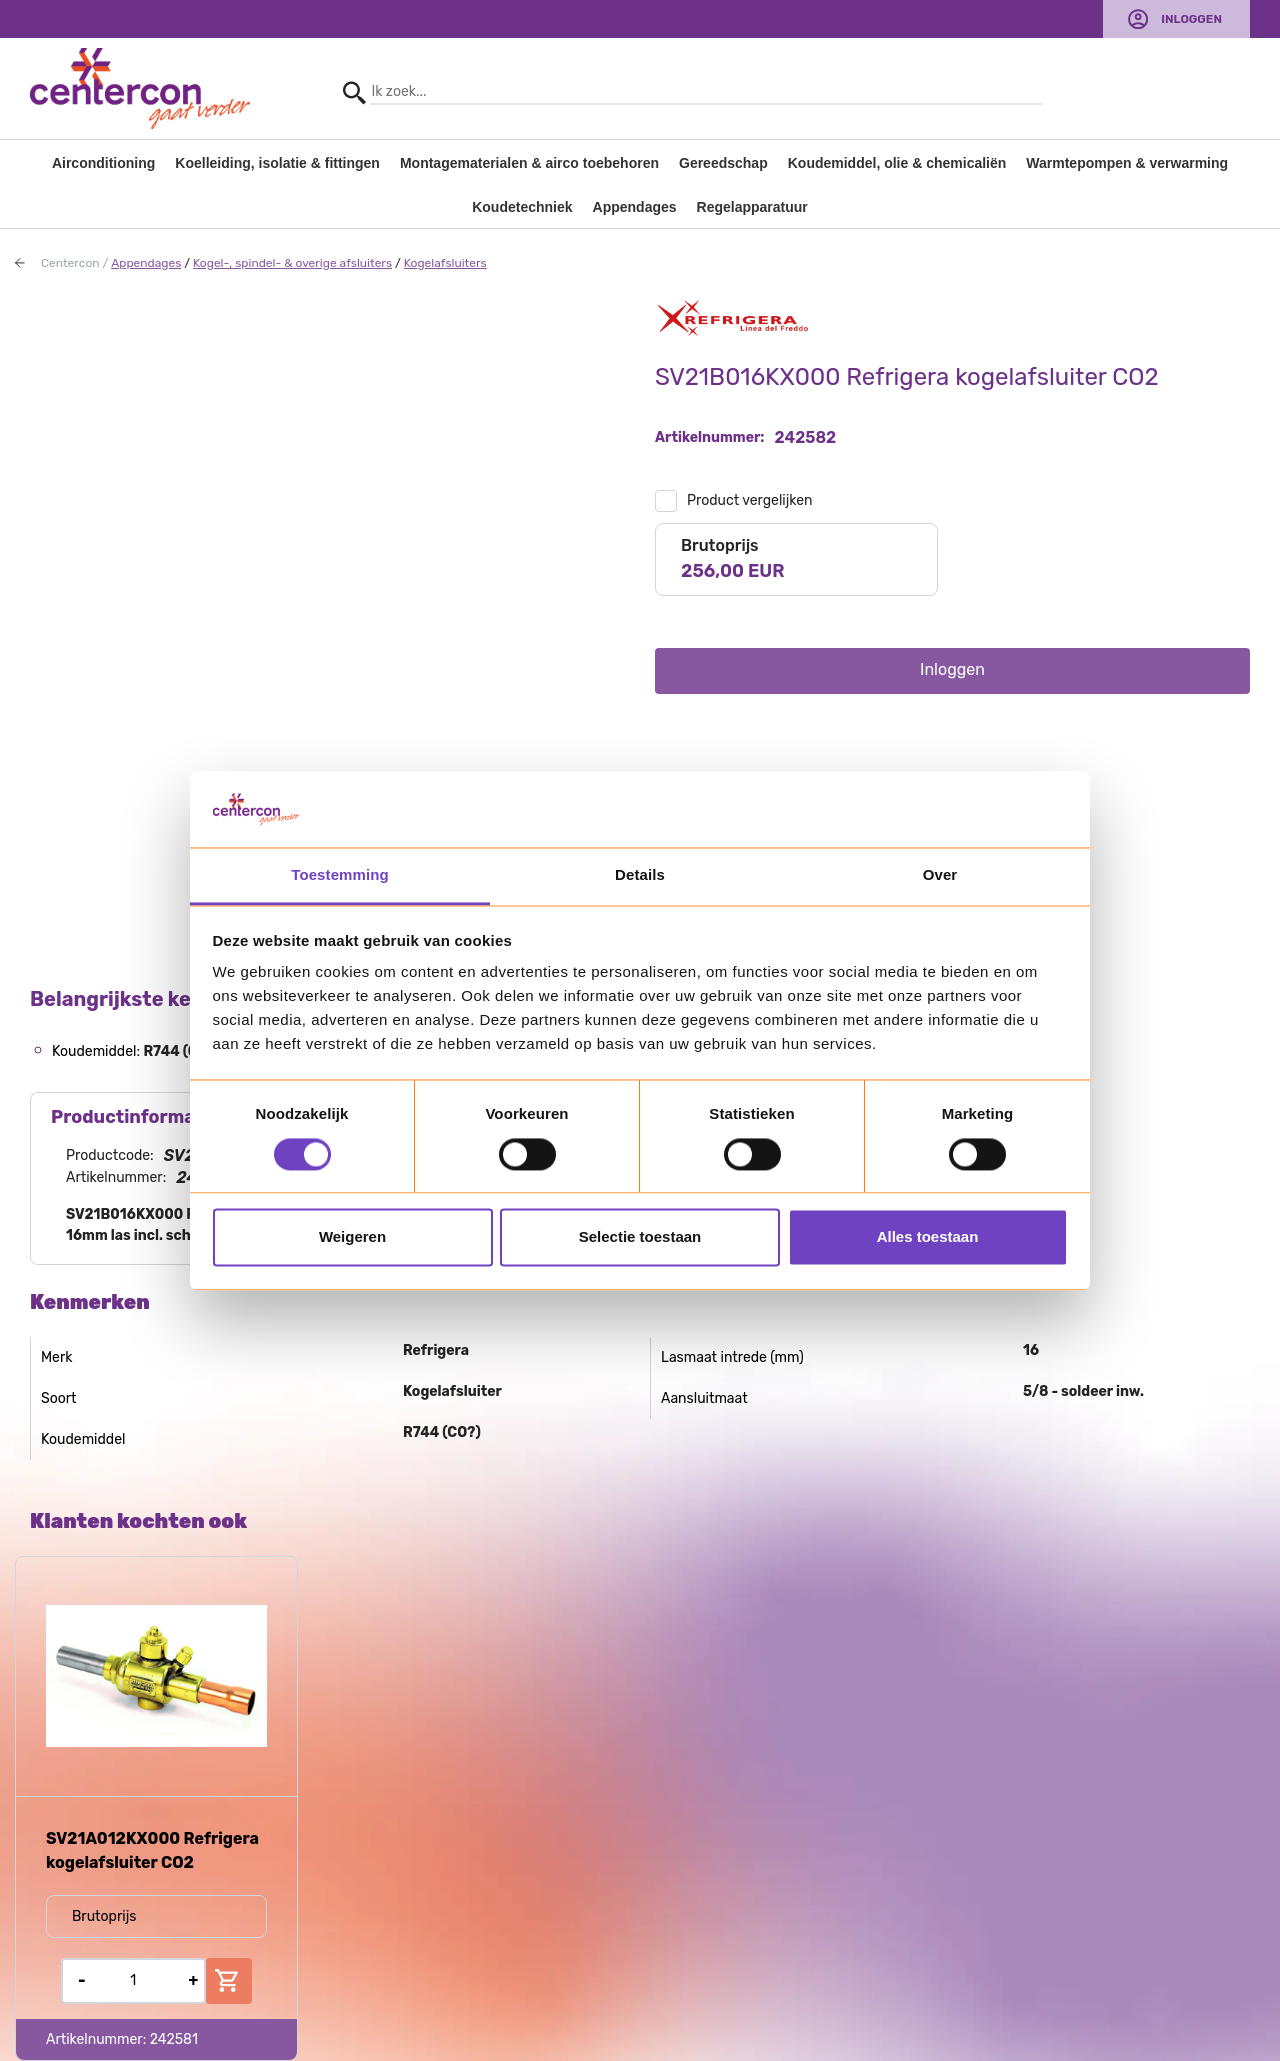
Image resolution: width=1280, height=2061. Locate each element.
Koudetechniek (522, 207)
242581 (174, 2039)
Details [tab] (640, 875)
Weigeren (352, 1237)
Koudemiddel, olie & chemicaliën (897, 163)
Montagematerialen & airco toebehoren (529, 163)
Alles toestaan (928, 1237)
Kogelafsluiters (445, 263)
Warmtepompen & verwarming (1127, 163)
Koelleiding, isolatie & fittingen (277, 163)
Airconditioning (103, 163)
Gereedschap (723, 163)
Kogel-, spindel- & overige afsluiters (292, 263)
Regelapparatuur (752, 207)
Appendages (635, 207)
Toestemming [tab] (340, 875)
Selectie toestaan (640, 1237)
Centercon (70, 263)
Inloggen (1191, 19)
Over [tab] (940, 875)
